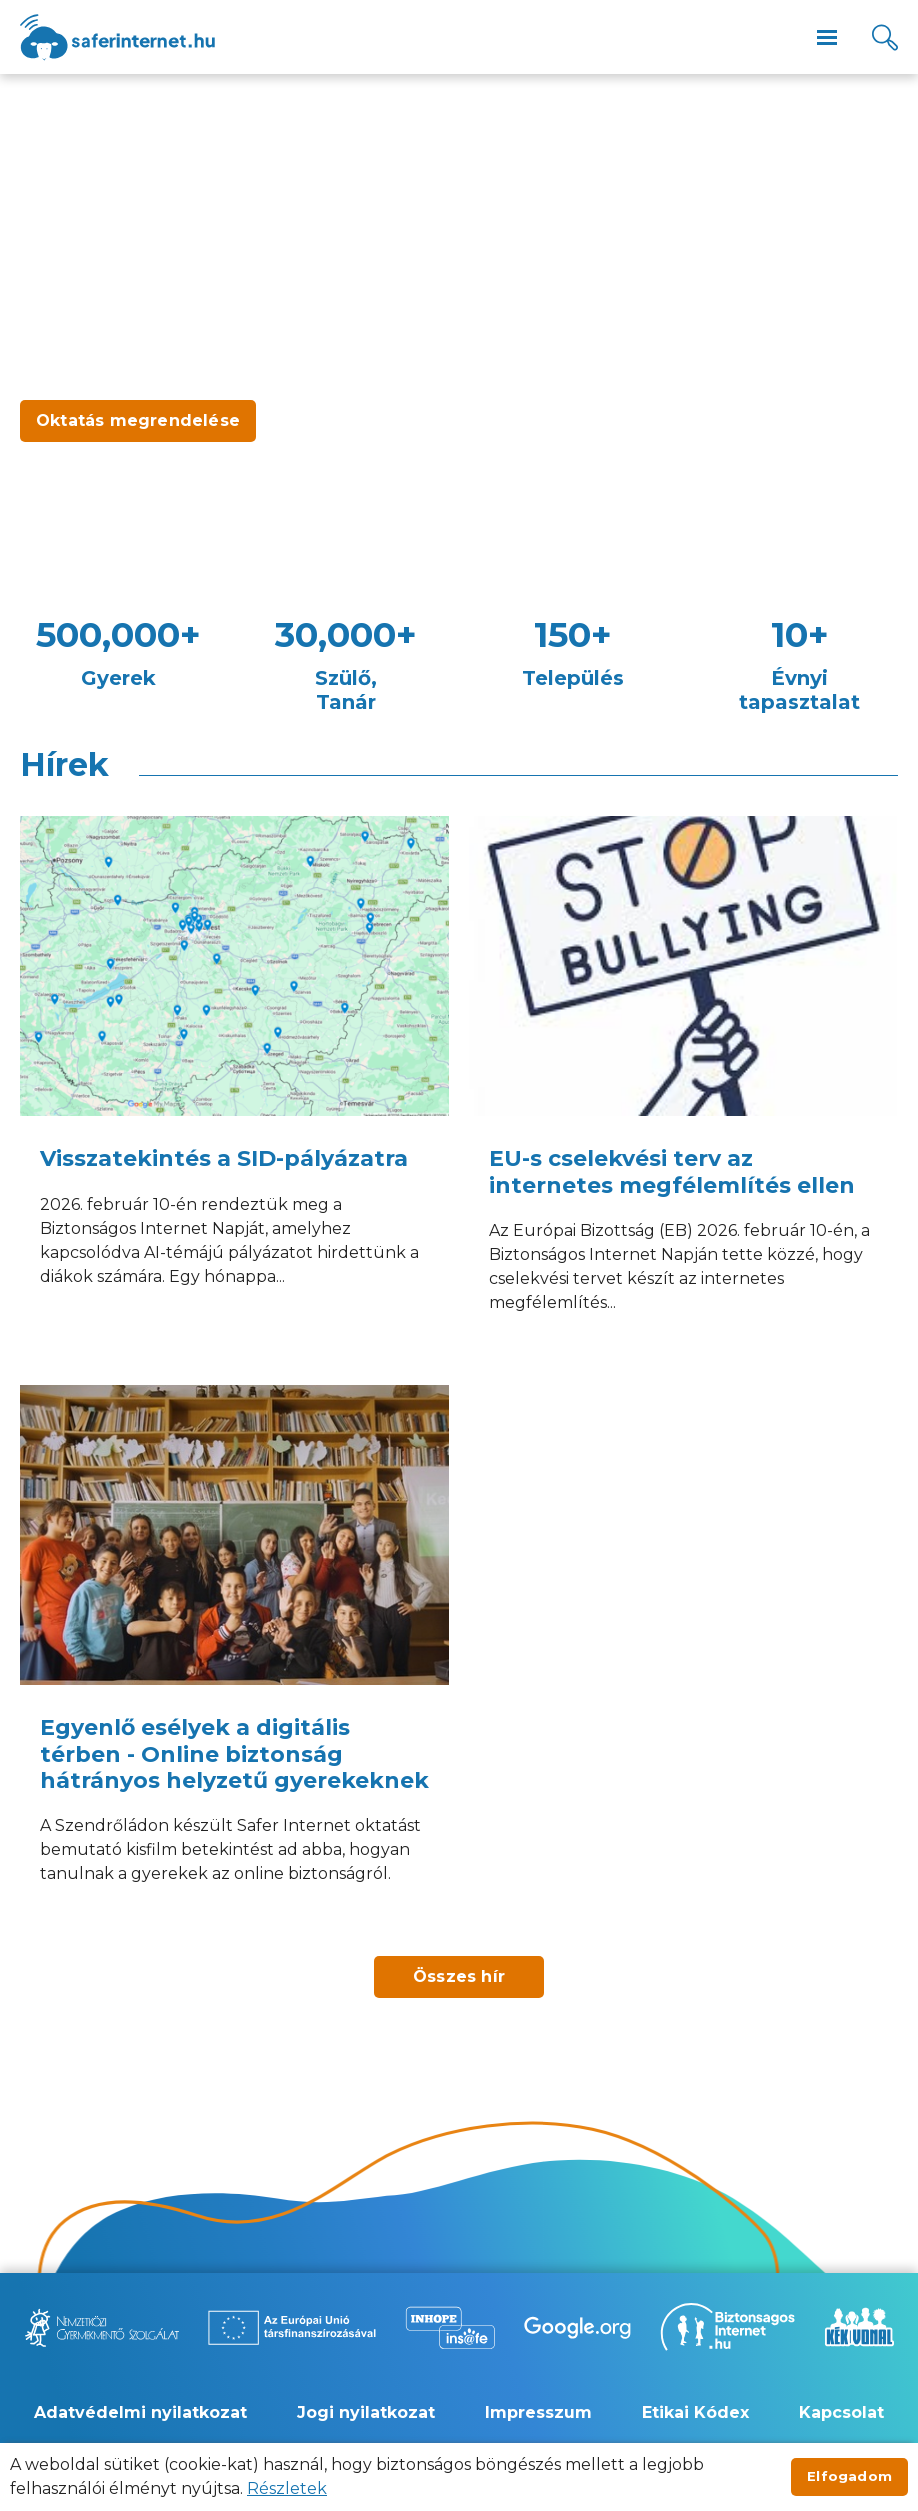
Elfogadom (849, 2476)
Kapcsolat (841, 2412)
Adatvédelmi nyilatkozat (140, 2412)
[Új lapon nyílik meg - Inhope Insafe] (450, 2327)
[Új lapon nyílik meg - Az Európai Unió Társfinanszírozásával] (292, 2327)
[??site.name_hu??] (117, 37)
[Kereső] (885, 37)
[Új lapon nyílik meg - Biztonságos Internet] (727, 2327)
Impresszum (538, 2412)
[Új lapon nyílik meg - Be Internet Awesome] (577, 2327)
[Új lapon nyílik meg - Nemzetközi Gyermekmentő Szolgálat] (102, 2327)
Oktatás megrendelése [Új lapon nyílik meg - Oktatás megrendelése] (138, 420)
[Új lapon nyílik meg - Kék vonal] (859, 2327)
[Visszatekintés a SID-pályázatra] (234, 1090)
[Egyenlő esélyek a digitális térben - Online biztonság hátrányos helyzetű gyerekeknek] (234, 1660)
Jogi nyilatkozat (366, 2412)
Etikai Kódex (695, 2412)
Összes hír (459, 1976)
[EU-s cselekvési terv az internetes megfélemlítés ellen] (683, 1090)
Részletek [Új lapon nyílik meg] (287, 2488)
